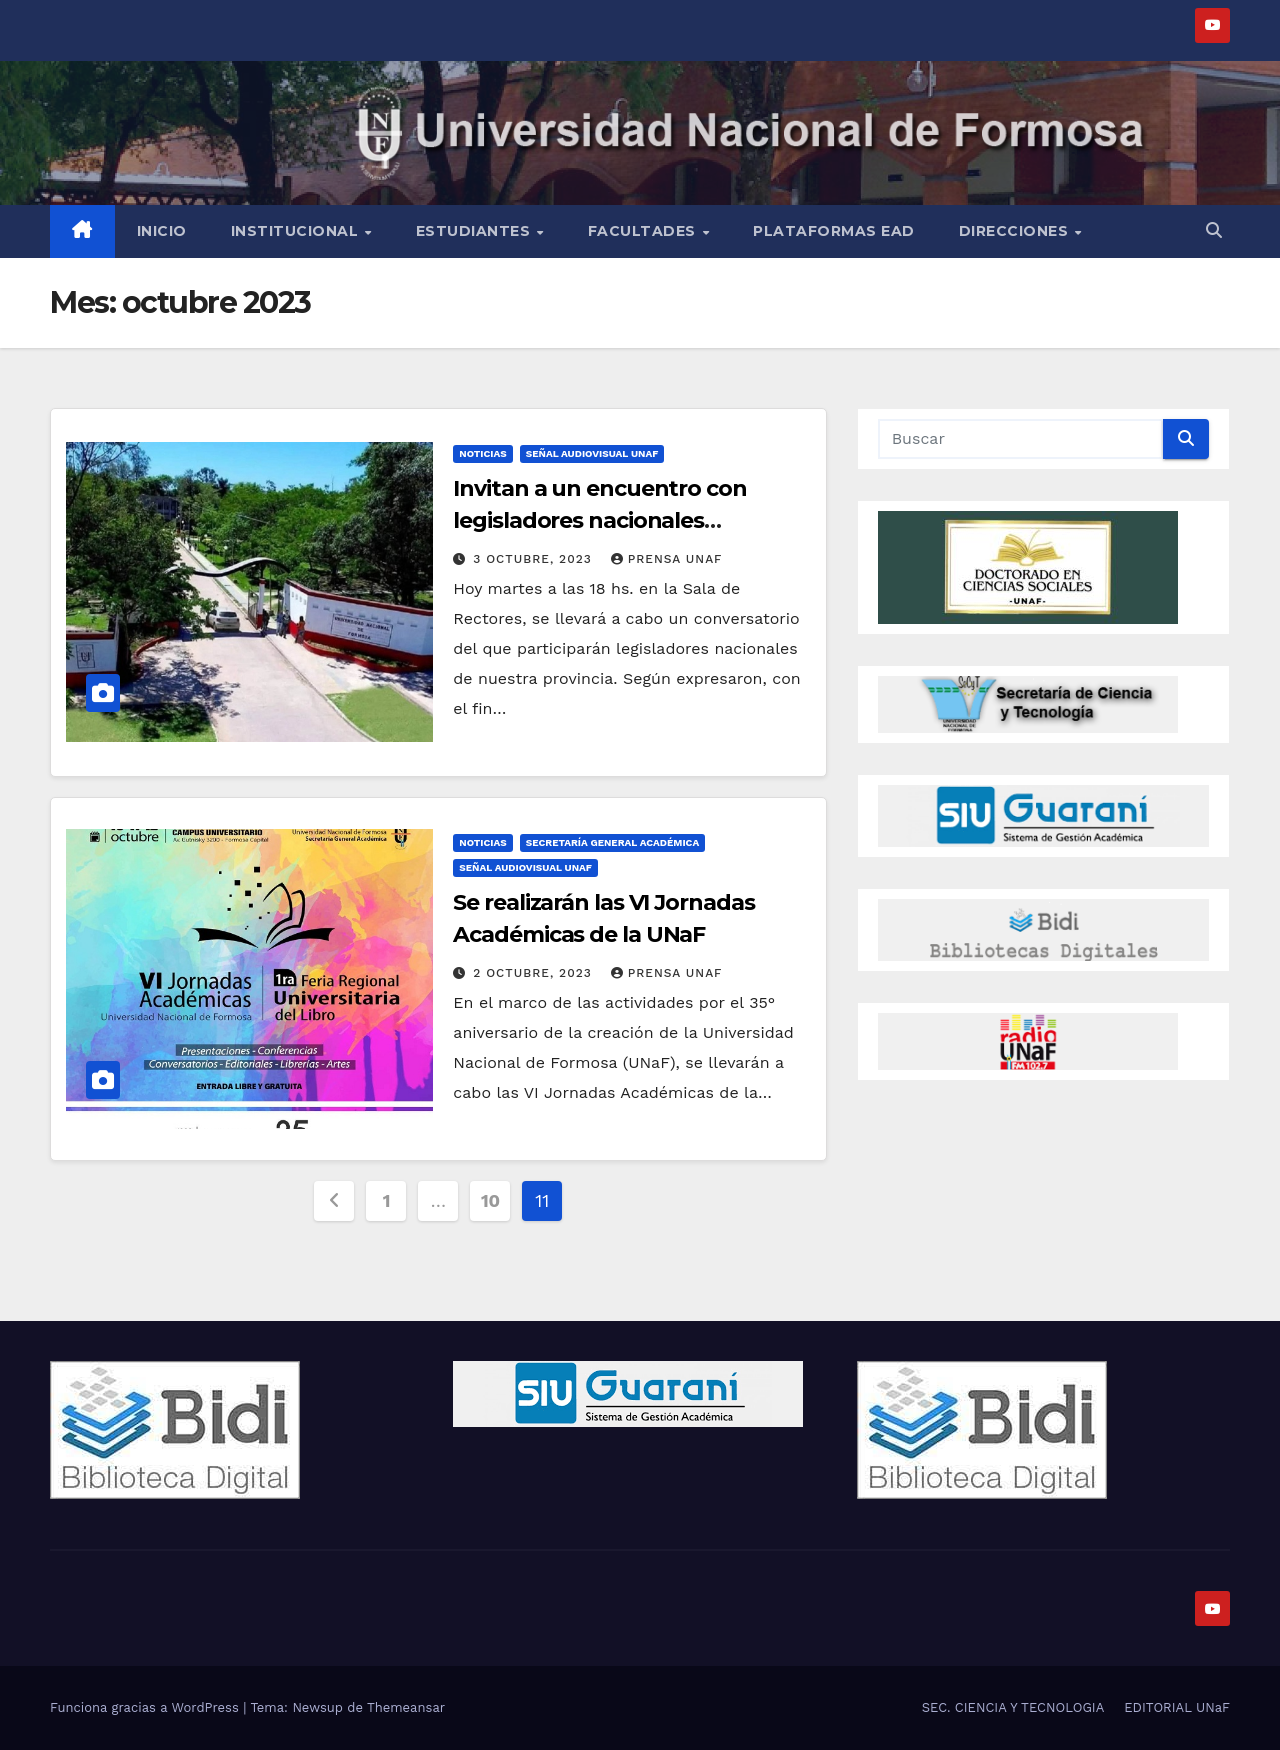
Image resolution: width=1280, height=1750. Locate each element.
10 (490, 1200)
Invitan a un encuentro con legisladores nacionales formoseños (599, 520)
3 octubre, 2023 (534, 559)
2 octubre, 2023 (534, 973)
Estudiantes (475, 231)
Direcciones (1016, 231)
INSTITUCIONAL (297, 231)
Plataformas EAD (834, 231)
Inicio (162, 231)
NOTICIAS (482, 453)
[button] (1214, 230)
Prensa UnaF (667, 559)
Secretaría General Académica (612, 842)
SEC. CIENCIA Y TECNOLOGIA (1013, 1707)
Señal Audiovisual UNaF (592, 453)
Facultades (644, 231)
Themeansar (406, 1707)
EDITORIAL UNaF (1177, 1707)
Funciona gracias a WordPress (146, 1707)
